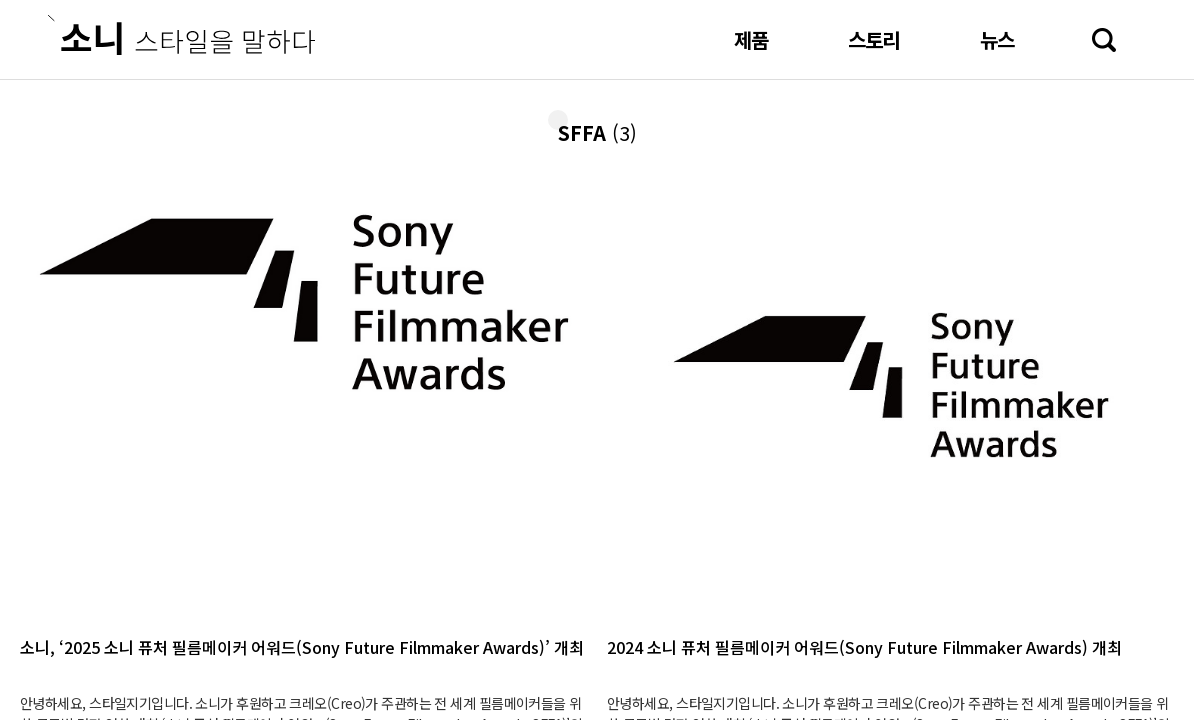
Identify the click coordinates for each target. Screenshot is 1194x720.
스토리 (874, 39)
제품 (751, 39)
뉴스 (997, 39)
